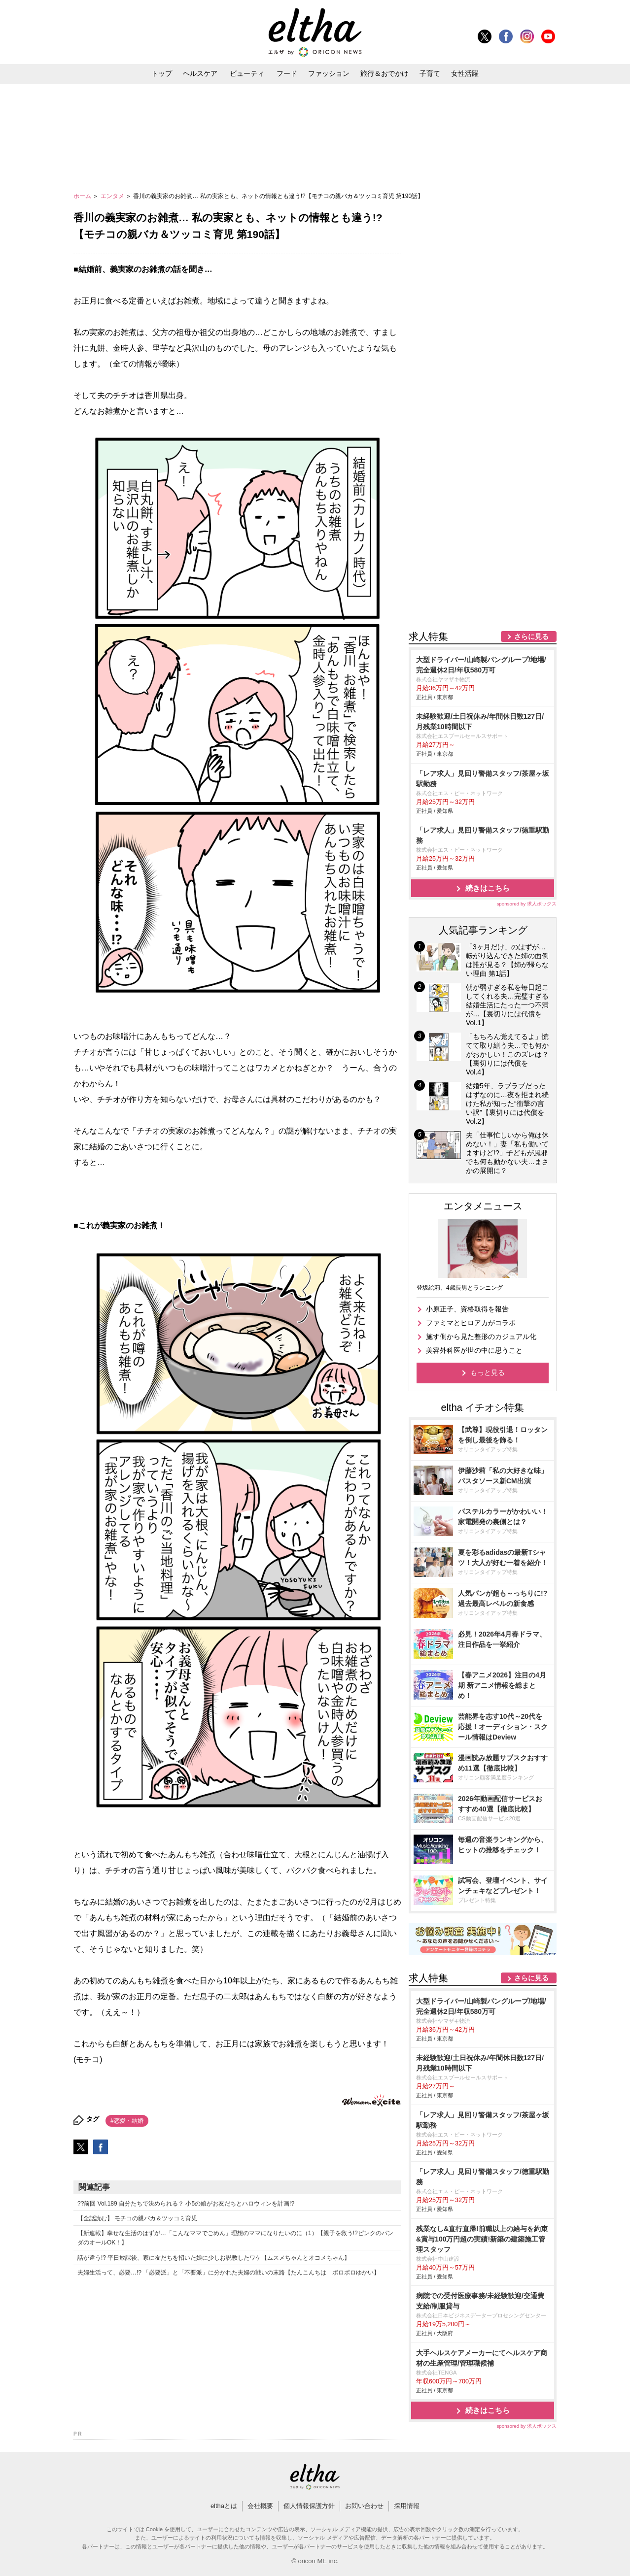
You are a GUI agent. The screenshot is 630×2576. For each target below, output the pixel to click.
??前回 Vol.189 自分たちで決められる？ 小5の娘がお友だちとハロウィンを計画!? (185, 2203)
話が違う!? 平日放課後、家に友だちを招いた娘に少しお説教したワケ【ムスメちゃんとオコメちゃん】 (213, 2257)
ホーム (83, 196)
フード (287, 73)
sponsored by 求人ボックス (526, 903)
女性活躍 (465, 73)
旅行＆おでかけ (384, 73)
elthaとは (223, 2505)
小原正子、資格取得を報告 (467, 1309)
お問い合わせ (364, 2505)
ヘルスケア (200, 73)
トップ (161, 73)
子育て (430, 73)
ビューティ (247, 73)
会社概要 (260, 2505)
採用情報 (407, 2505)
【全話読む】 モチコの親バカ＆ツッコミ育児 (137, 2218)
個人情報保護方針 (309, 2505)
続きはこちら (487, 888)
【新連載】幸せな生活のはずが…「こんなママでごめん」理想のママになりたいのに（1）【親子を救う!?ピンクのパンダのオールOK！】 (235, 2238)
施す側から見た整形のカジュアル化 (481, 1336)
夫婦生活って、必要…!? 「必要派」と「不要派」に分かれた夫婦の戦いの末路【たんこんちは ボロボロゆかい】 (228, 2272)
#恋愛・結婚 (126, 2120)
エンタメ (113, 196)
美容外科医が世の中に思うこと (474, 1350)
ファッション (329, 73)
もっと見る (487, 1372)
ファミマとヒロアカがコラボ (471, 1323)
